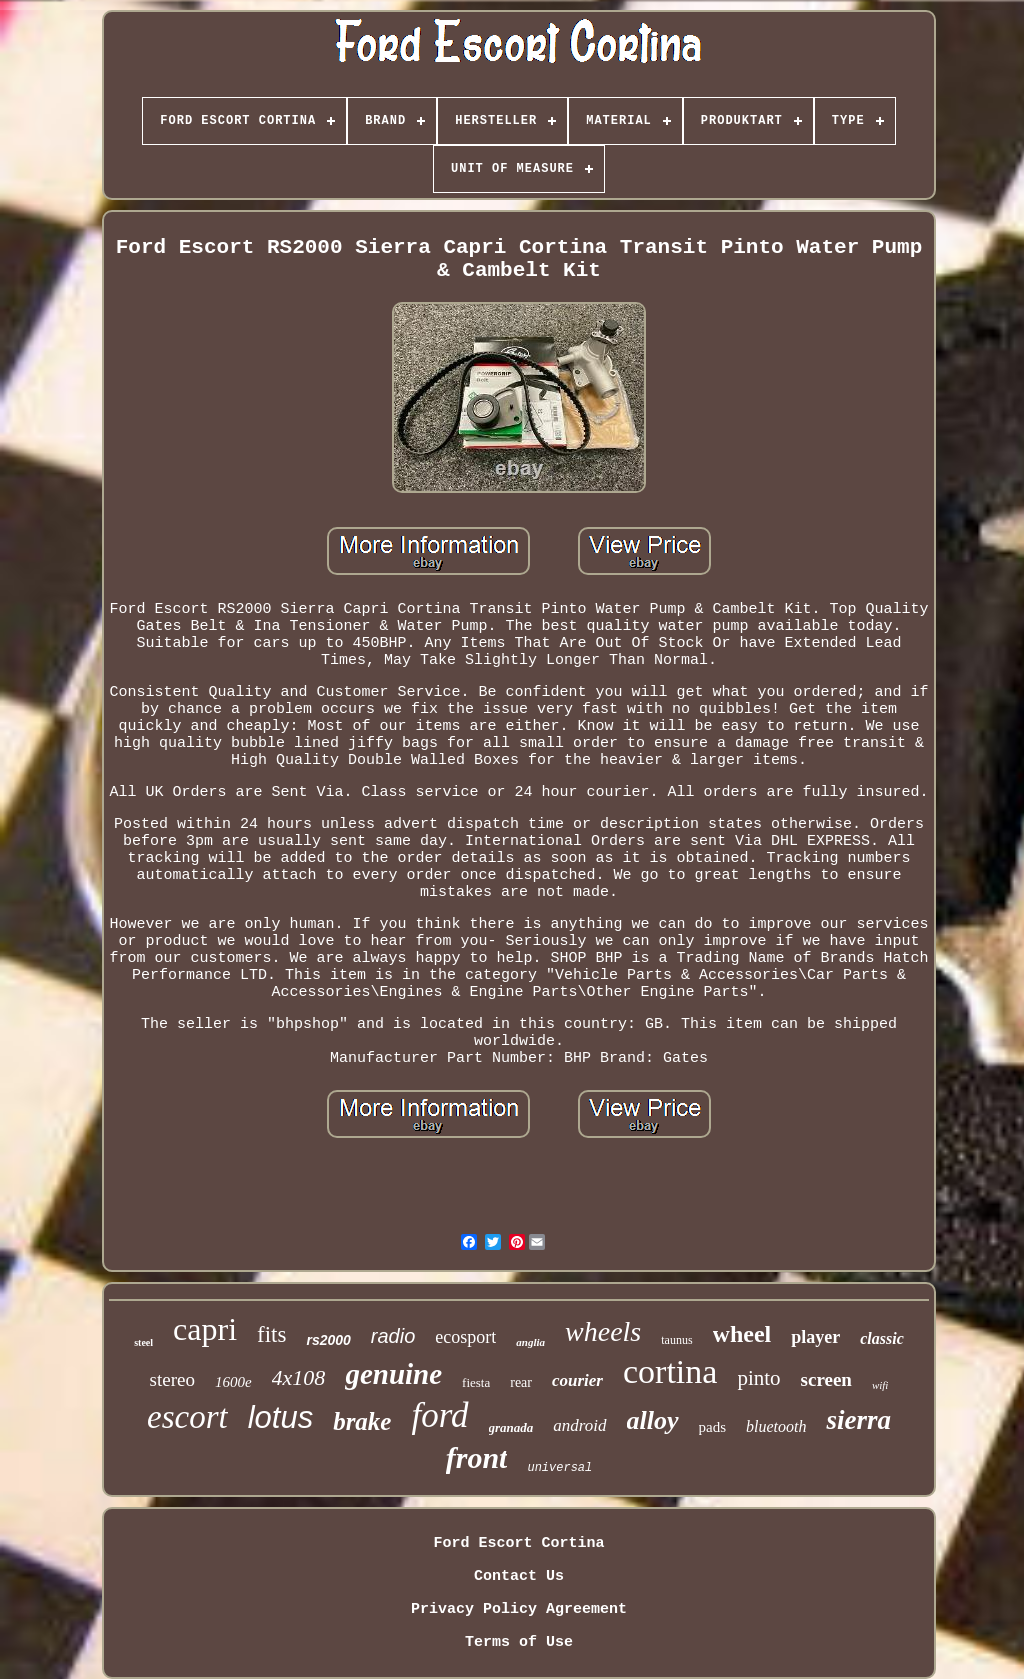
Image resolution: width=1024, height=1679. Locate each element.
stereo (172, 1379)
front (477, 1457)
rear (521, 1382)
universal (559, 1468)
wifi (880, 1385)
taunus (676, 1340)
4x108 (299, 1377)
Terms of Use (519, 1642)
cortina (670, 1371)
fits (271, 1334)
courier (577, 1380)
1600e (233, 1382)
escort (187, 1417)
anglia (530, 1342)
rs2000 (328, 1340)
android (579, 1425)
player (815, 1337)
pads (713, 1427)
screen (826, 1379)
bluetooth (776, 1426)
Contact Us (519, 1576)
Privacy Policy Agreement (519, 1609)
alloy (653, 1420)
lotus (280, 1417)
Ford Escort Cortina (518, 1543)
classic (882, 1338)
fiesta (476, 1382)
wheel (742, 1334)
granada (511, 1427)
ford (439, 1415)
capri (205, 1329)
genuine (393, 1374)
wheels (603, 1331)
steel (143, 1342)
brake (362, 1421)
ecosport (465, 1337)
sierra (858, 1420)
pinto (758, 1378)
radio (393, 1336)
